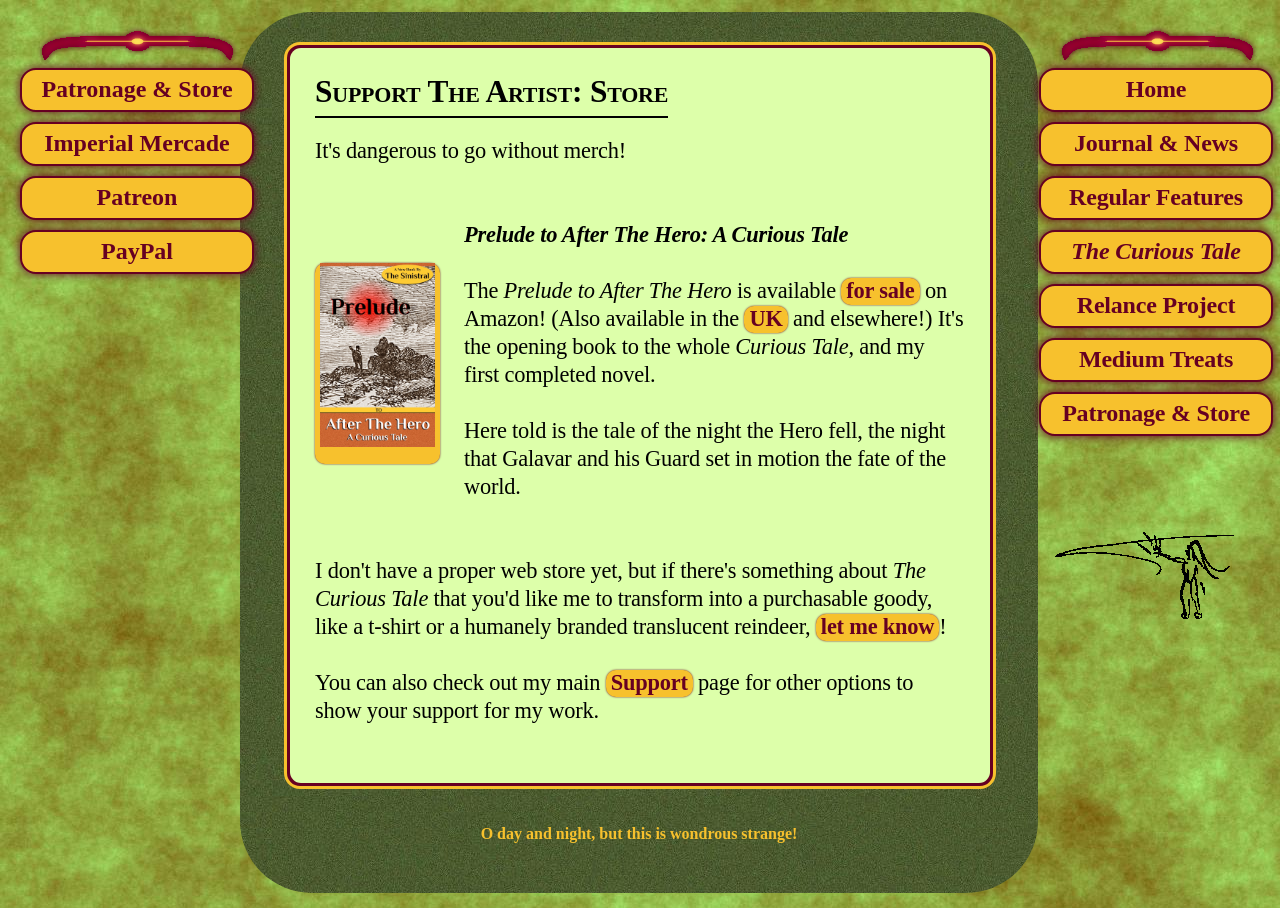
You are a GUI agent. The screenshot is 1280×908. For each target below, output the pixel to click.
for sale (880, 290)
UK (765, 318)
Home (1156, 89)
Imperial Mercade (137, 143)
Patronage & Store (136, 89)
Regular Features (1156, 197)
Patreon (137, 197)
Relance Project (1156, 305)
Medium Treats (1156, 359)
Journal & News (1156, 143)
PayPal (137, 251)
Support (649, 682)
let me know (877, 626)
